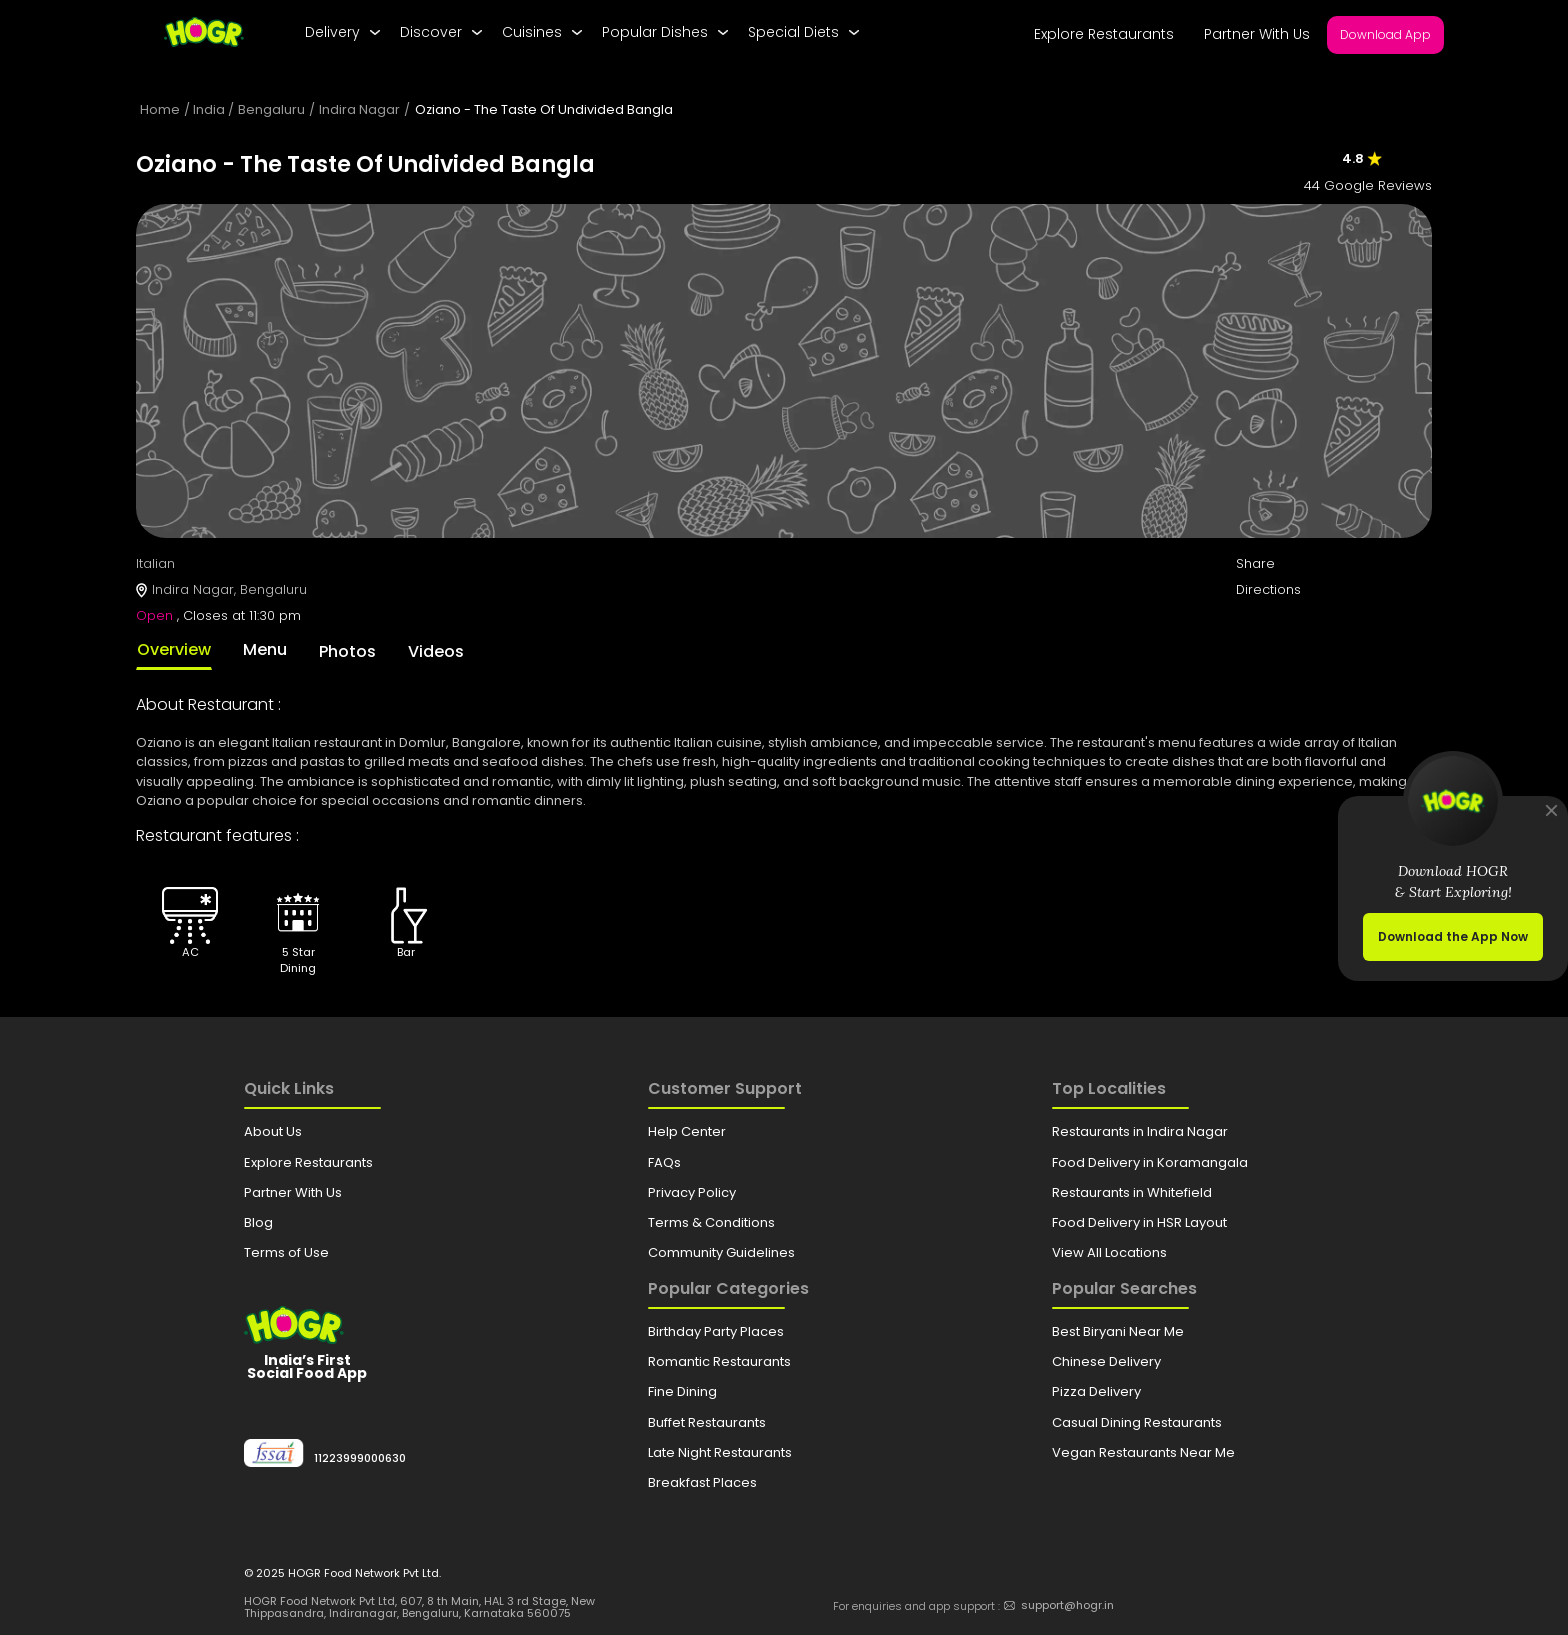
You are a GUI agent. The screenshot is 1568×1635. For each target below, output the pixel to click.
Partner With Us (1257, 34)
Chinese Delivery (1106, 1361)
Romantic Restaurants (719, 1361)
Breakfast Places (702, 1482)
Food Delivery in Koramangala (1150, 1162)
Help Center (687, 1131)
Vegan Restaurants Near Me (1143, 1452)
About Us (273, 1131)
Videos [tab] (436, 651)
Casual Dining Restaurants (1137, 1422)
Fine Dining (682, 1391)
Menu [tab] (265, 649)
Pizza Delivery (1096, 1391)
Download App (1385, 34)
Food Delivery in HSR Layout (1139, 1222)
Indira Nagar (359, 109)
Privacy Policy (692, 1192)
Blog (258, 1222)
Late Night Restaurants (720, 1452)
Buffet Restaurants (707, 1422)
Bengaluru (271, 109)
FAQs (664, 1162)
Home (160, 109)
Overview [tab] (174, 649)
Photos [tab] (347, 651)
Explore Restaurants (1104, 34)
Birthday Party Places (716, 1331)
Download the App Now (1453, 936)
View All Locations (1109, 1252)
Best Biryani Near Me (1118, 1331)
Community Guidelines (721, 1252)
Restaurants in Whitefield (1132, 1192)
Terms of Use (286, 1252)
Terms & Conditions (711, 1222)
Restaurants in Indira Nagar (1140, 1131)
